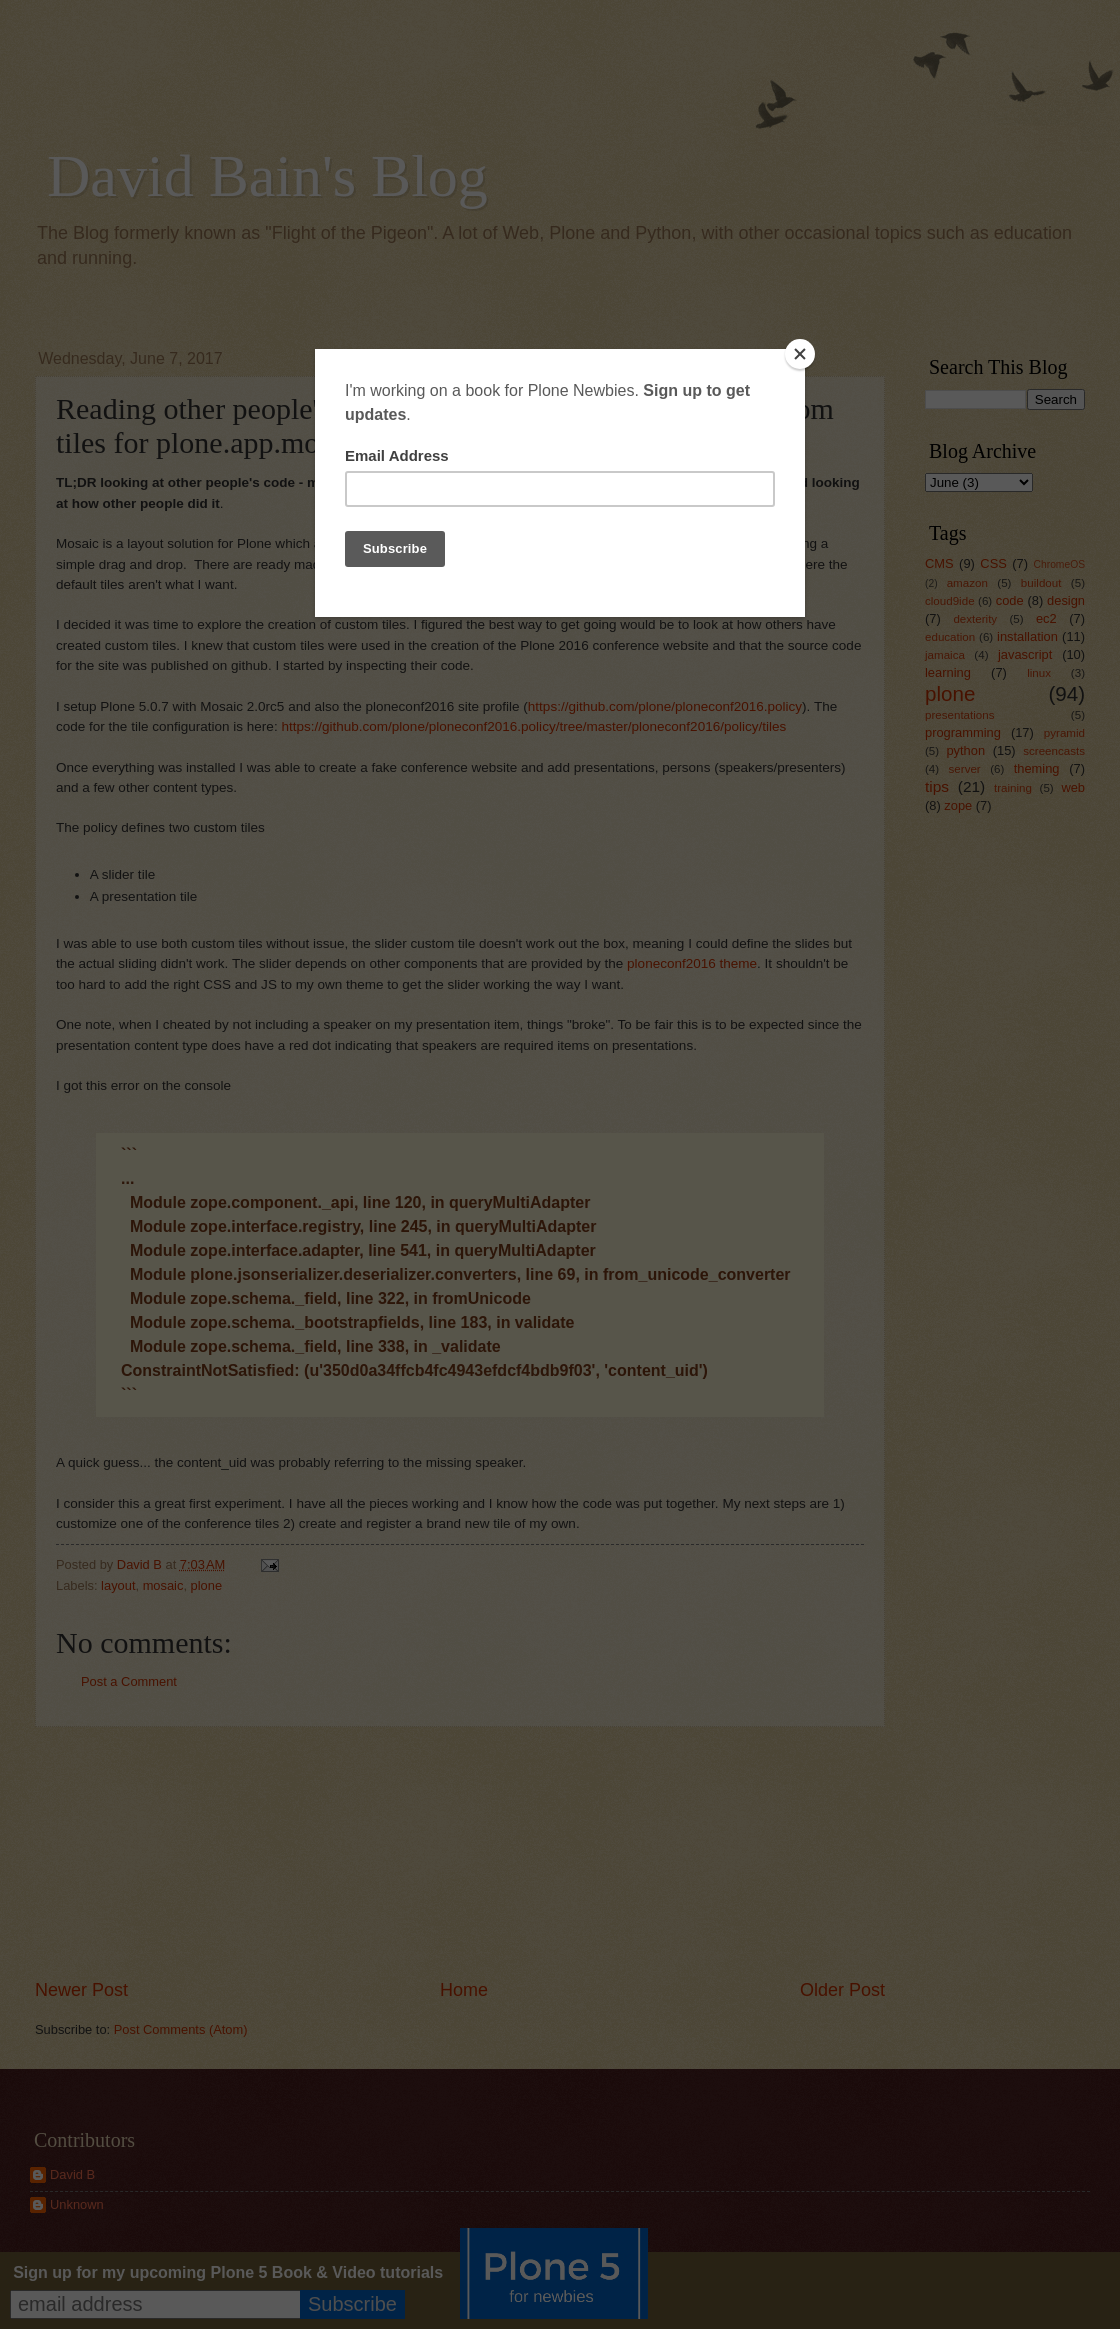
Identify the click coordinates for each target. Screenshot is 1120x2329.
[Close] (800, 354)
